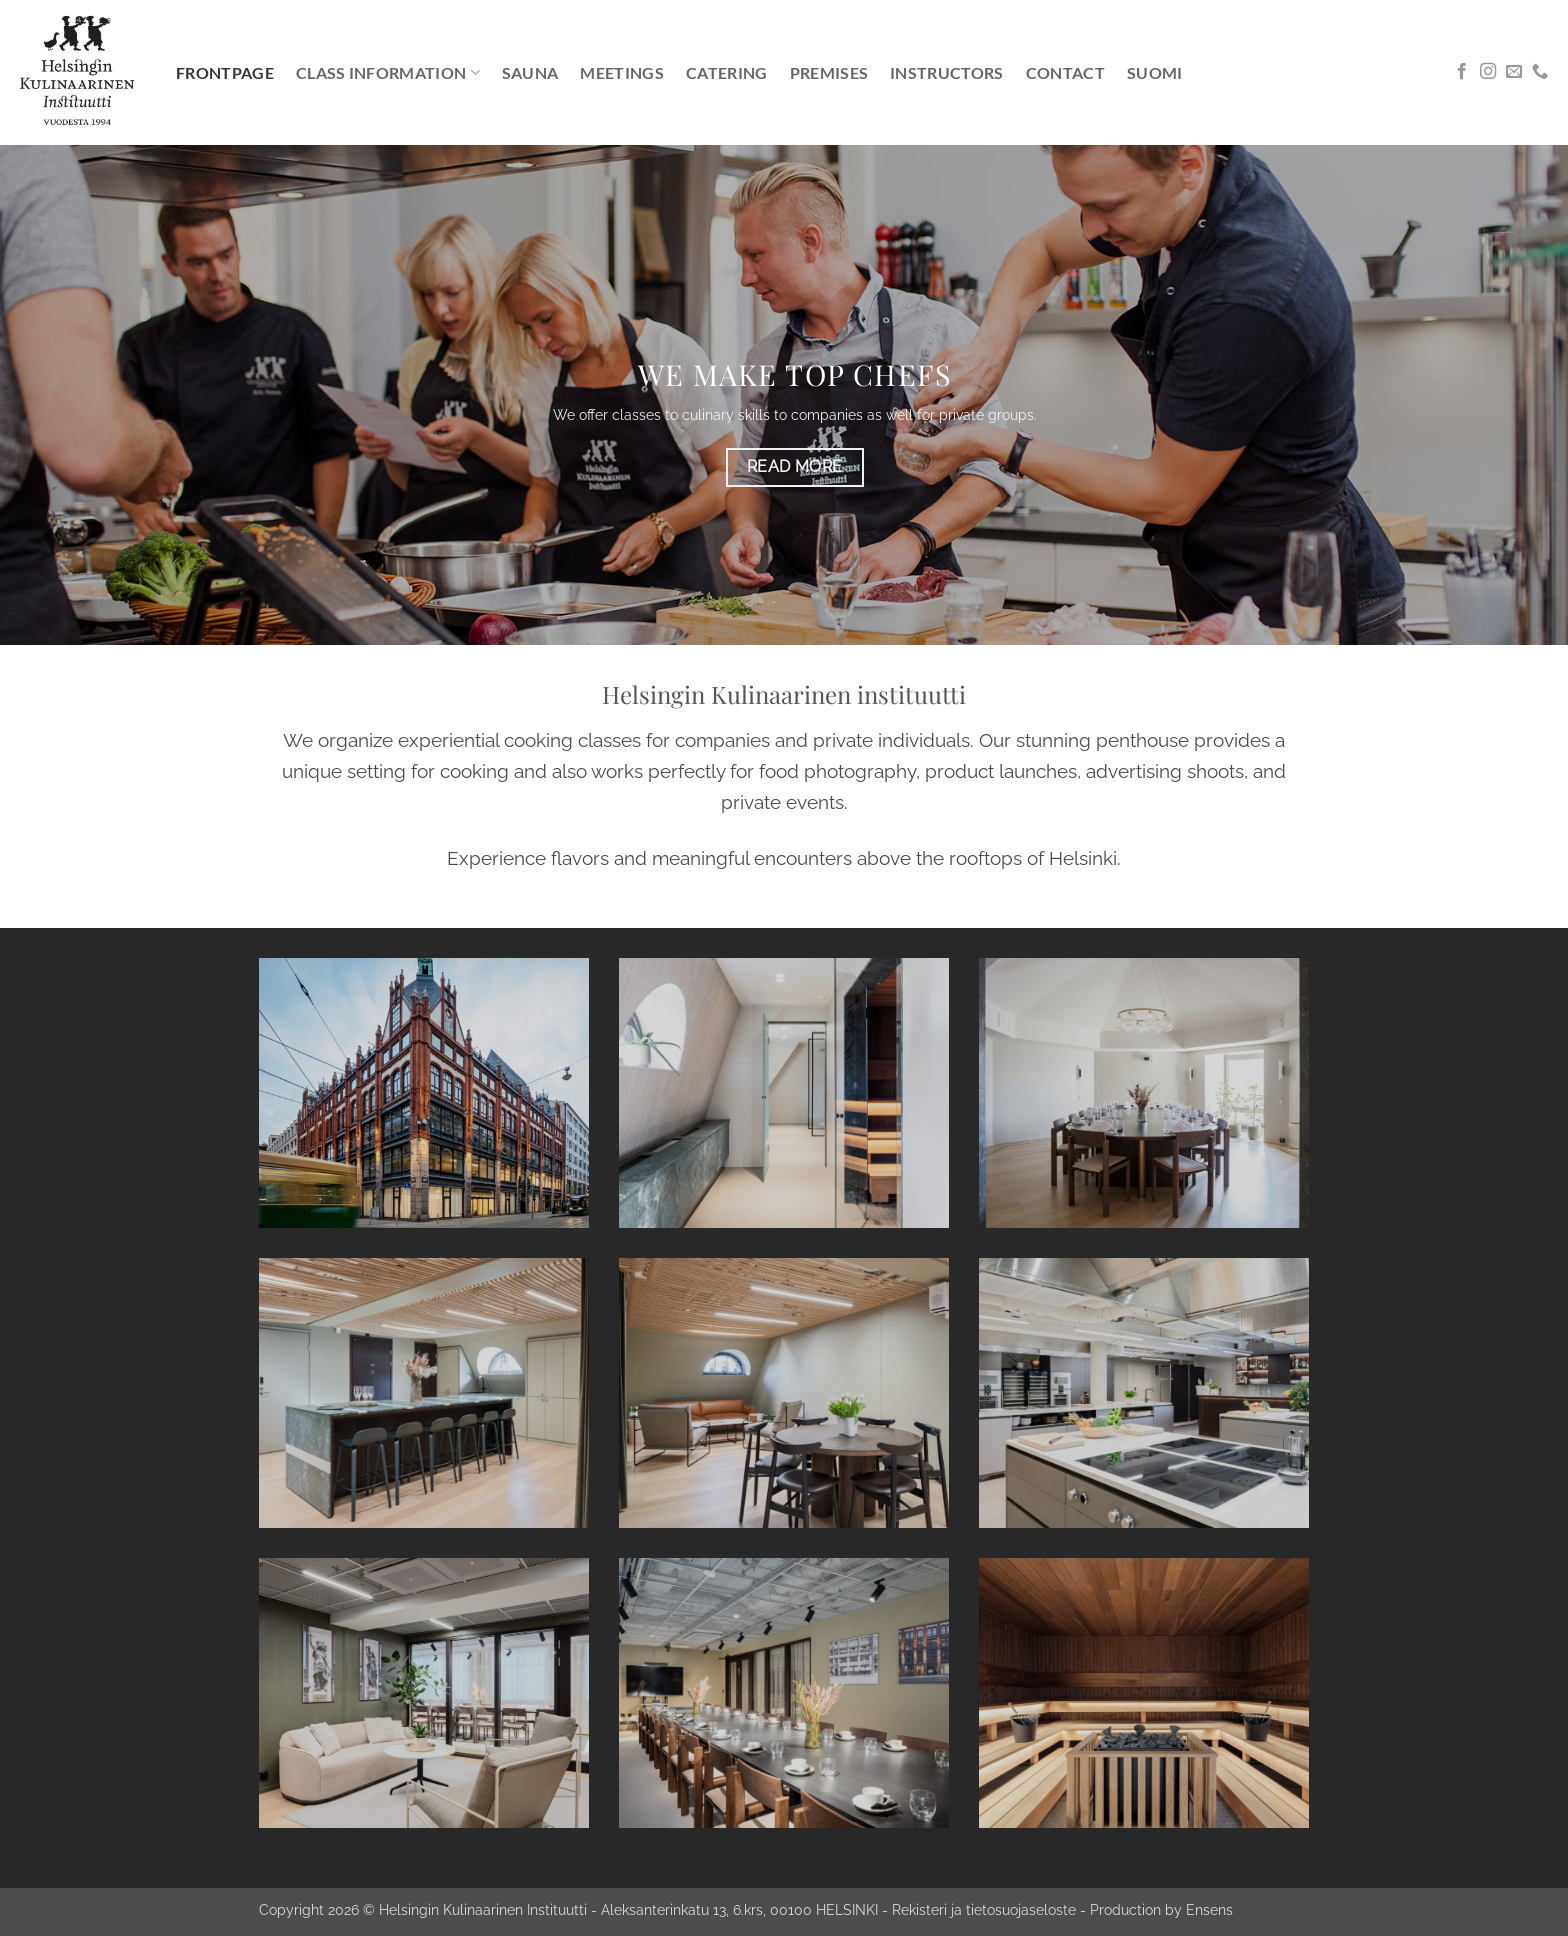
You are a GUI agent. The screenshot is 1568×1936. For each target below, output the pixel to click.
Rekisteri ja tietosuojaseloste (984, 1909)
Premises (829, 72)
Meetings (622, 72)
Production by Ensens (1161, 1909)
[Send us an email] (1514, 72)
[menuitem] (1155, 73)
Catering (727, 72)
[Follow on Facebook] (1462, 72)
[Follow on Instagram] (1488, 72)
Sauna (530, 72)
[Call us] (1540, 72)
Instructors (947, 72)
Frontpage (225, 72)
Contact (1065, 72)
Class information (388, 73)
